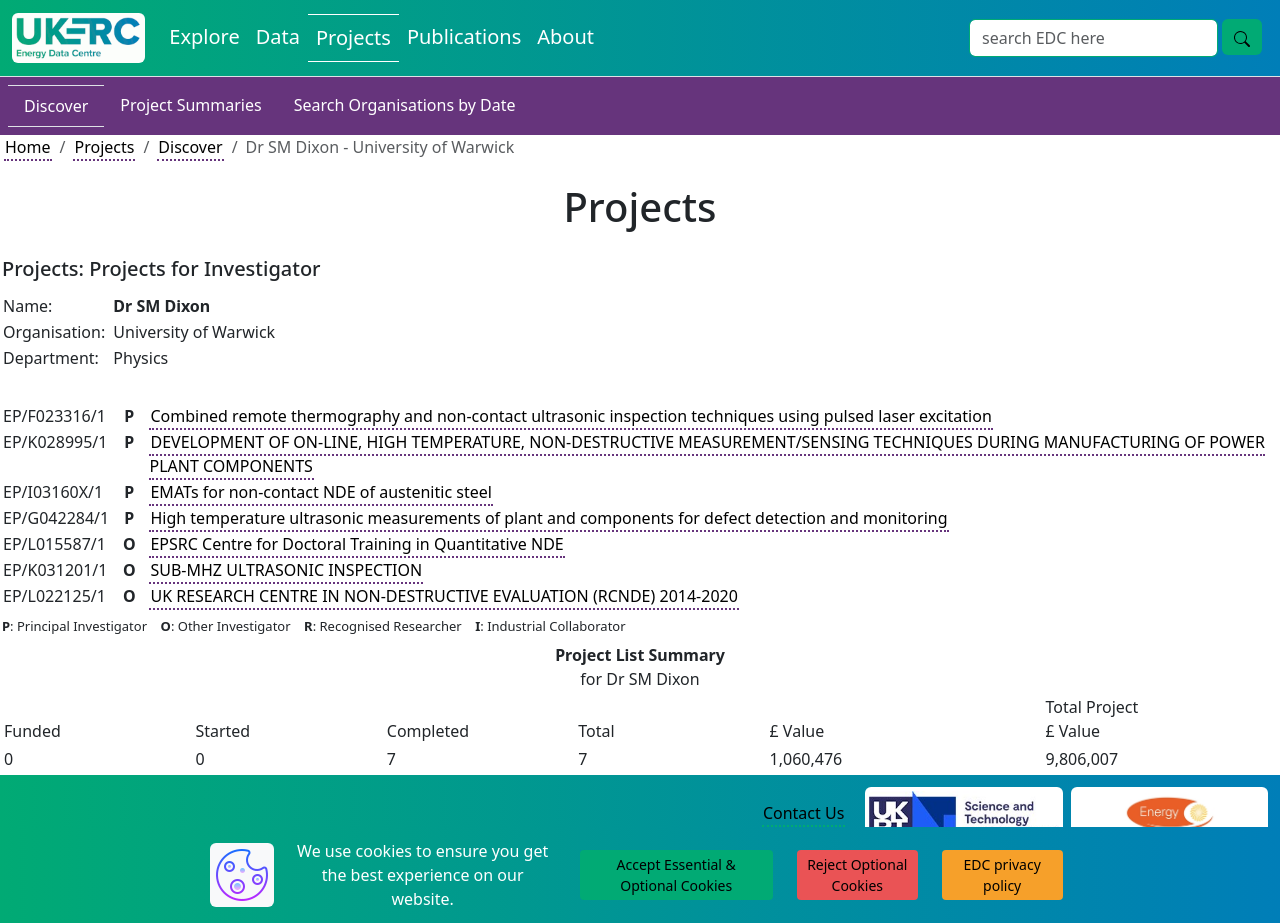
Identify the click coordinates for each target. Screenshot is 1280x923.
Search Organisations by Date (405, 105)
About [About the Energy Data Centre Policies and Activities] (565, 36)
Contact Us (803, 813)
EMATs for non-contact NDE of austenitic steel (320, 492)
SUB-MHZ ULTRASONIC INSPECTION (286, 570)
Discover (56, 106)
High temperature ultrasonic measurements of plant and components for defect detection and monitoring (548, 518)
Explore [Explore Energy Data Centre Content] (204, 36)
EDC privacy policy (1002, 875)
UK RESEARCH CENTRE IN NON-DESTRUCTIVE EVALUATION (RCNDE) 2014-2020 (443, 596)
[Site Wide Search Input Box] (1093, 38)
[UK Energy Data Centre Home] (78, 38)
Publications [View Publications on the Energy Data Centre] (464, 36)
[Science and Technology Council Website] (963, 814)
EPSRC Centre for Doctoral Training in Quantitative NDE (356, 544)
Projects (104, 147)
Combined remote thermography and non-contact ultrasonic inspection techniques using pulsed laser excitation (570, 416)
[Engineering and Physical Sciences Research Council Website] (1169, 814)
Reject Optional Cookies (857, 875)
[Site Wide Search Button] (1242, 37)
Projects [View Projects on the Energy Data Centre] (353, 37)
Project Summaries (190, 105)
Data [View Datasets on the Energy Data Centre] (278, 36)
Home (28, 147)
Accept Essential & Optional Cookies (676, 875)
